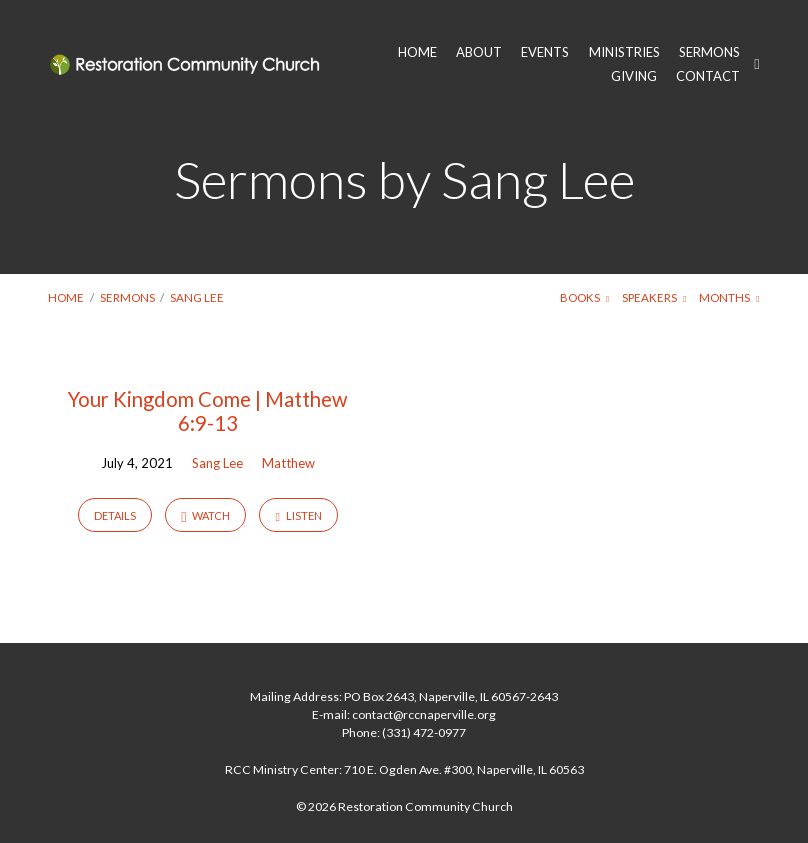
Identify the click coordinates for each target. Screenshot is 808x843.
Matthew (288, 463)
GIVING (634, 76)
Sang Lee (197, 297)
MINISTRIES (624, 52)
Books (584, 297)
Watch (205, 516)
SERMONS (709, 52)
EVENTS (545, 52)
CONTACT (708, 76)
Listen (298, 516)
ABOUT (479, 52)
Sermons (127, 297)
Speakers (654, 297)
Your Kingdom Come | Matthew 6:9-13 (207, 411)
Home (66, 297)
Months (729, 297)
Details (115, 515)
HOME (417, 52)
